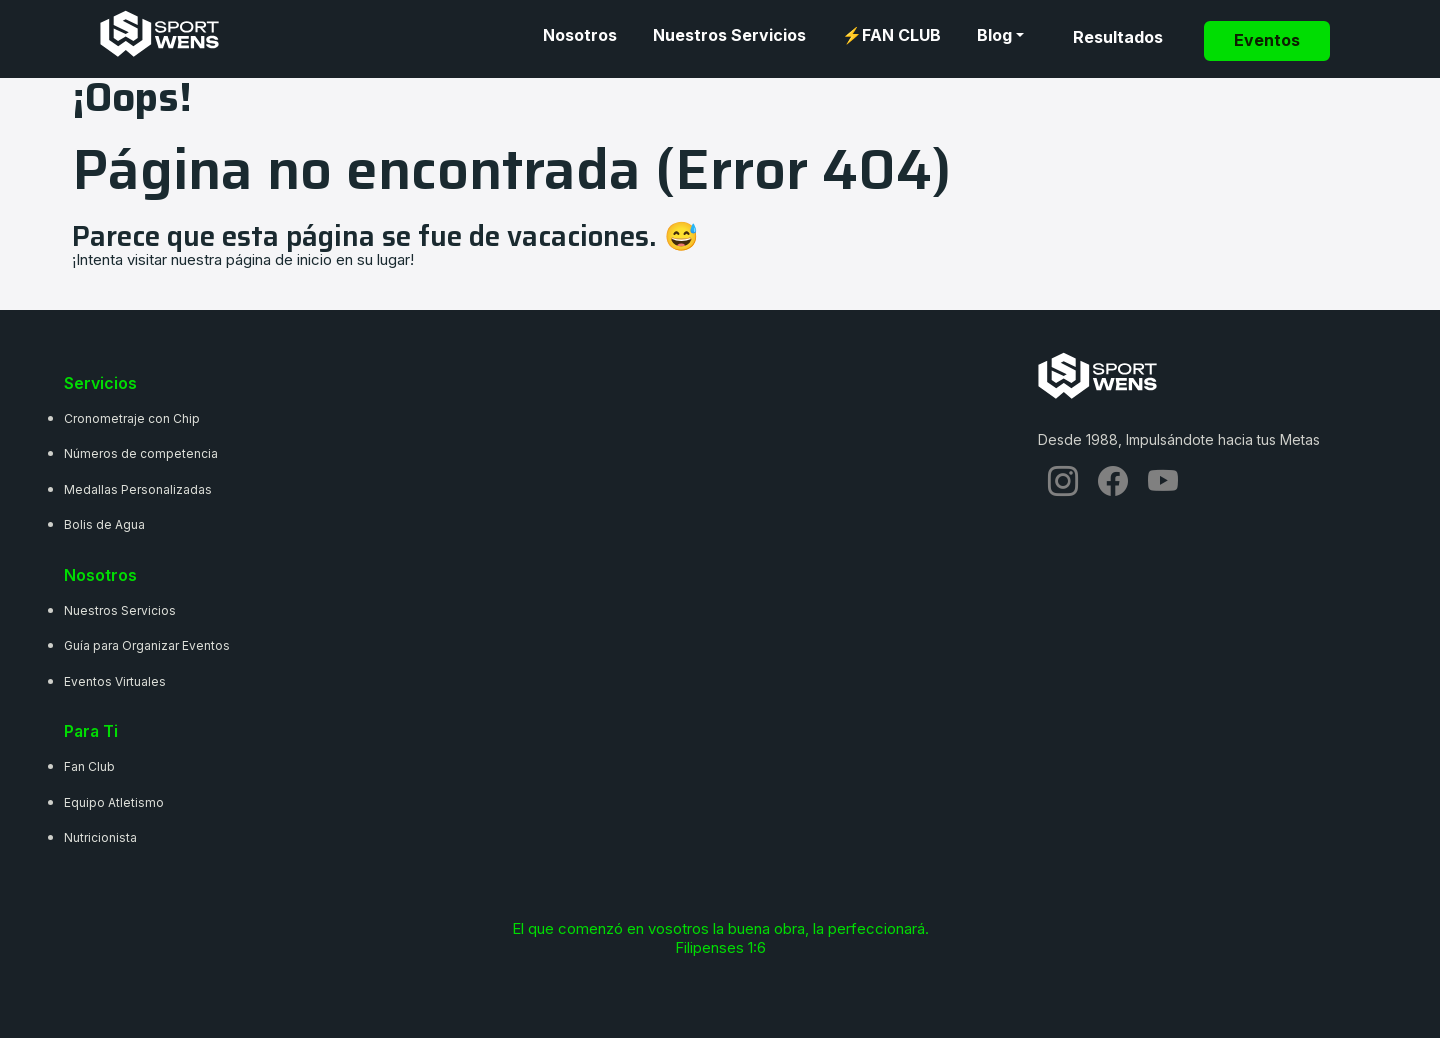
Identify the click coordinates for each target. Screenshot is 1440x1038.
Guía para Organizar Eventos (147, 645)
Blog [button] (994, 35)
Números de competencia (141, 453)
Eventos (1267, 40)
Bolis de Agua (104, 524)
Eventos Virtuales (115, 681)
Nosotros (580, 35)
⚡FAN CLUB (891, 35)
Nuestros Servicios (729, 35)
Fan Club (89, 766)
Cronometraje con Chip (132, 418)
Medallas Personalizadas (138, 489)
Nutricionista (100, 837)
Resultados (1118, 37)
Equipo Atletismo (114, 802)
